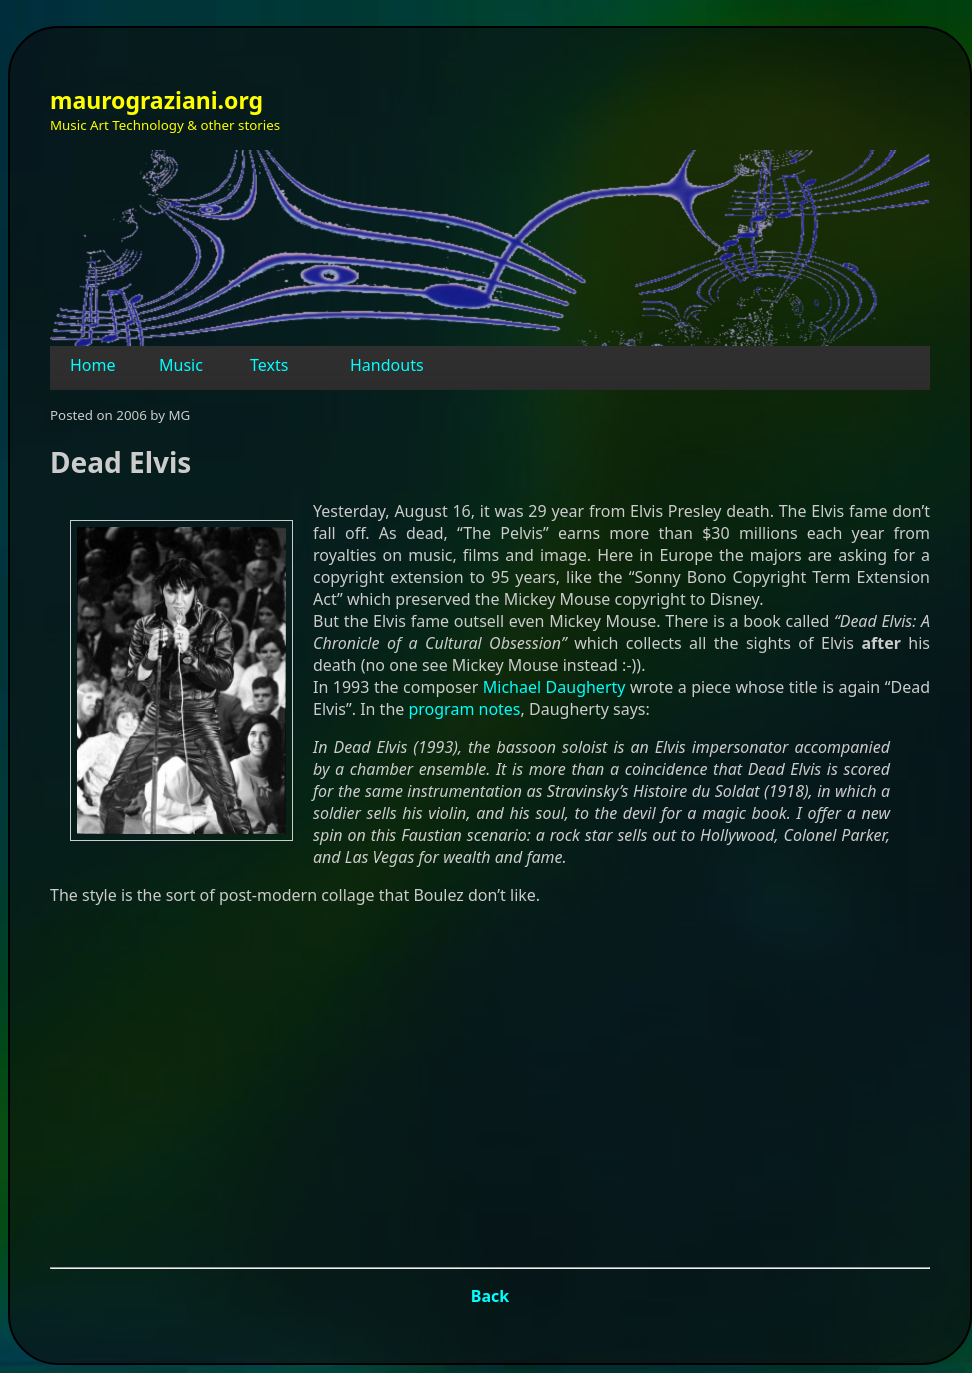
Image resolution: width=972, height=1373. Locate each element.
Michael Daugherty (554, 687)
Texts (269, 365)
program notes (464, 709)
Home (93, 365)
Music (181, 365)
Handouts (387, 365)
